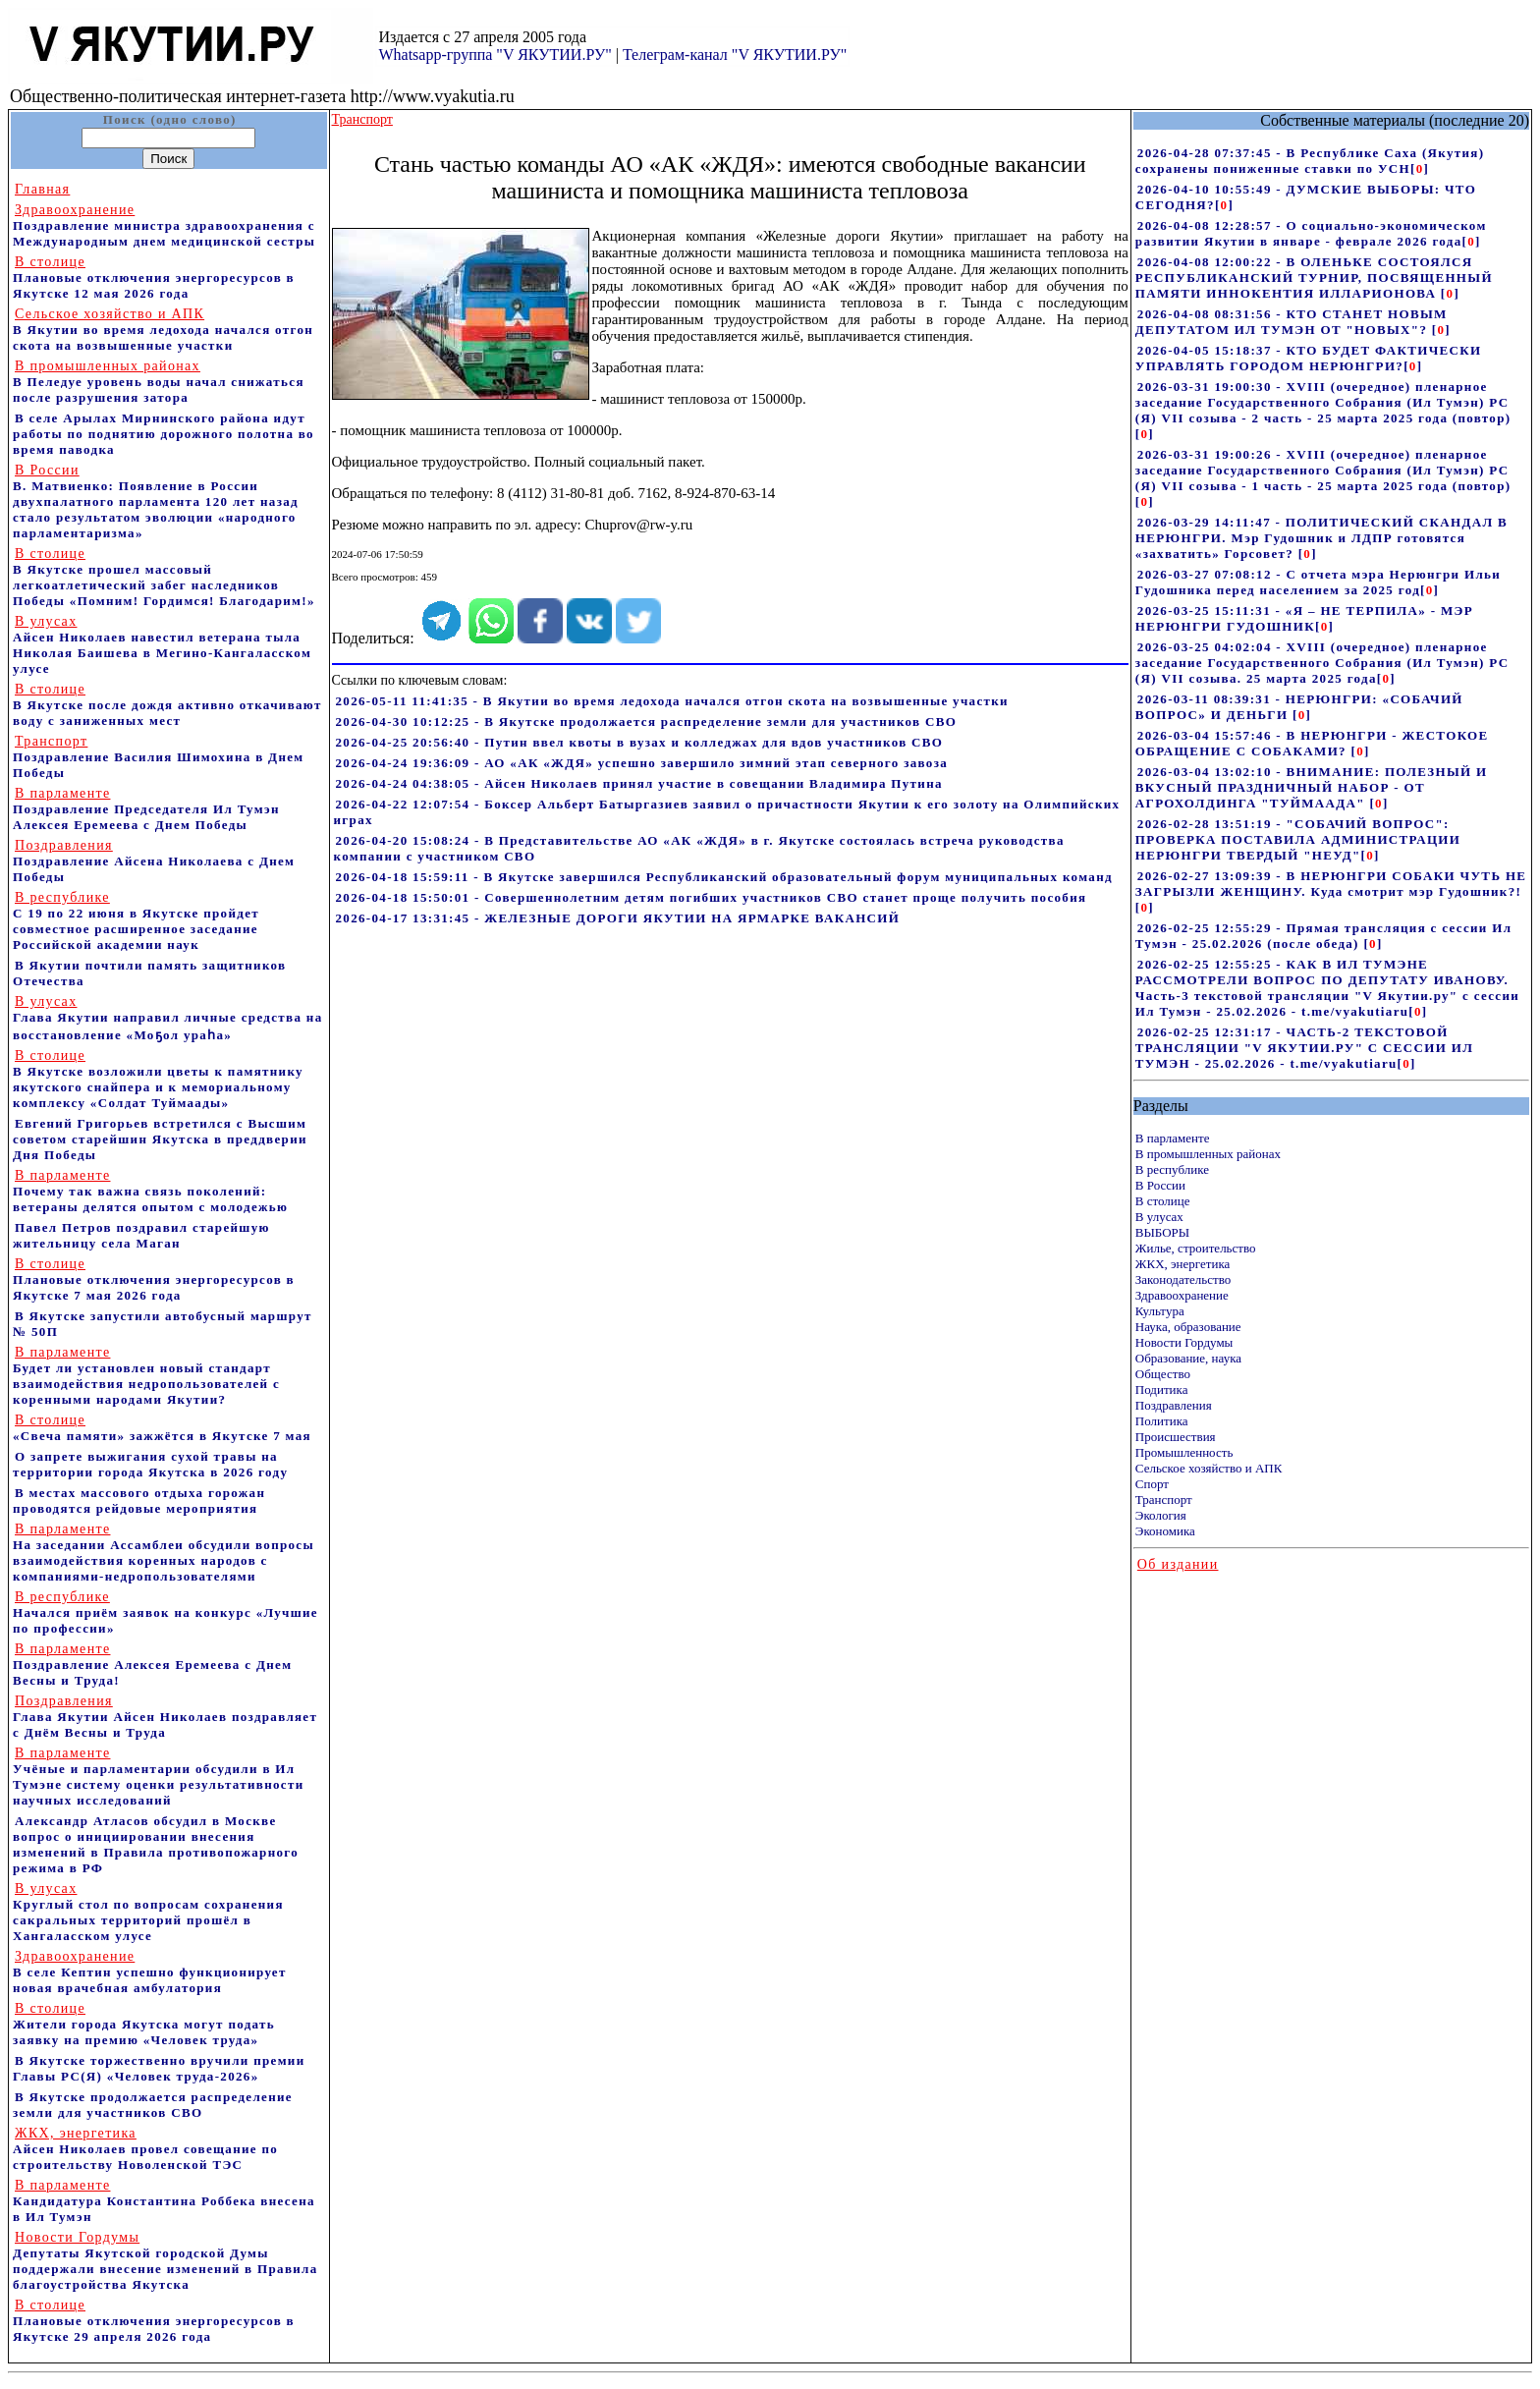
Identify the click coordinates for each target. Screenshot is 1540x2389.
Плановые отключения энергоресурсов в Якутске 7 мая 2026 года (154, 1279)
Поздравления (1173, 1405)
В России (1160, 1185)
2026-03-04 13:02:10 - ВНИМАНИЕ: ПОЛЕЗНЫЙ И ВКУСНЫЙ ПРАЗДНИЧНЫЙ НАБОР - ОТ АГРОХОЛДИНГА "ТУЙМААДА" (1311, 787)
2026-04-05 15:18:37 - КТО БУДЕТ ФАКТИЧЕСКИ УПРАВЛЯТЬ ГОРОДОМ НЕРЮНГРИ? (1308, 358)
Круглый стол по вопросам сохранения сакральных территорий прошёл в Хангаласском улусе (148, 1912)
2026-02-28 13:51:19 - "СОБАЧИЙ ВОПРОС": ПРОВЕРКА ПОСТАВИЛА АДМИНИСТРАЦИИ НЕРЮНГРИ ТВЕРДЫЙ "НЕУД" (1297, 839)
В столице (1162, 1201)
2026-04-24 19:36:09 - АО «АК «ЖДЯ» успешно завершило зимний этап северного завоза (642, 762)
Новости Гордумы (1184, 1342)
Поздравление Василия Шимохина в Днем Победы (158, 757)
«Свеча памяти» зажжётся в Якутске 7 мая (162, 1428)
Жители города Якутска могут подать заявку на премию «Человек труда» (144, 2024)
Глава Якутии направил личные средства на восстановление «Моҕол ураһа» (167, 1018)
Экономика (1165, 1531)
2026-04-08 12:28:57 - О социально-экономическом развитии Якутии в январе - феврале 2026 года (1311, 233)
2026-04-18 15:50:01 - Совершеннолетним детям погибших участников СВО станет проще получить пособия (711, 897)
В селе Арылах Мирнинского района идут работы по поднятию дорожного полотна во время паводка (163, 434)
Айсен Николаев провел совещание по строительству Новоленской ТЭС (145, 2149)
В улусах (1159, 1216)
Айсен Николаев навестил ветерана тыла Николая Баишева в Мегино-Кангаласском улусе (162, 645)
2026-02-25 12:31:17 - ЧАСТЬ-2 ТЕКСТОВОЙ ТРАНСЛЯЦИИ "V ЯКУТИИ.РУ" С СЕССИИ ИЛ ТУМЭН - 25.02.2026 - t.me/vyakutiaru (1304, 1048)
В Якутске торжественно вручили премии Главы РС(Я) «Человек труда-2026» (159, 2068)
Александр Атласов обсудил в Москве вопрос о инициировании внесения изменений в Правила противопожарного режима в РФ (156, 1844)
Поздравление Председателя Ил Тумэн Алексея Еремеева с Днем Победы (146, 809)
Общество (1162, 1373)
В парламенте (1172, 1138)
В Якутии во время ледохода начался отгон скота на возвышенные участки (163, 329)
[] (1419, 168)
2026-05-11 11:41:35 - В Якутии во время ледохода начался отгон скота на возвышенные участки (672, 701)
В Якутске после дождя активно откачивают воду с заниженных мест (167, 705)
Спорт (1152, 1483)
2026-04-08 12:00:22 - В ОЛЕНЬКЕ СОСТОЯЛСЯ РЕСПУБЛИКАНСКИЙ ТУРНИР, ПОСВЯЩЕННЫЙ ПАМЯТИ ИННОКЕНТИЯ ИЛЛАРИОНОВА (1314, 277)
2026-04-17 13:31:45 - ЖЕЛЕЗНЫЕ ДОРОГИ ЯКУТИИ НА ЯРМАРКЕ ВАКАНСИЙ (618, 918)
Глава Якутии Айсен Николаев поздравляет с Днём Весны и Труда (165, 1717)
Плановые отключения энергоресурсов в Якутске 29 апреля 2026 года (154, 2321)
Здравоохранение (1182, 1295)
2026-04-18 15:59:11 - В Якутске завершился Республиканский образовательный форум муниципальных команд (724, 876)
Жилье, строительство (1195, 1248)
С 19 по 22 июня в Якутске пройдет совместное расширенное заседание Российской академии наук (136, 921)
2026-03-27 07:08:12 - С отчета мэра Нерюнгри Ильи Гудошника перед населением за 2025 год (1318, 582)
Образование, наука (1188, 1358)
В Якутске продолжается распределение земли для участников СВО (153, 2104)
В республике (1172, 1169)
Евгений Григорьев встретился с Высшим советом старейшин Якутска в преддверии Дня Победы (160, 1139)
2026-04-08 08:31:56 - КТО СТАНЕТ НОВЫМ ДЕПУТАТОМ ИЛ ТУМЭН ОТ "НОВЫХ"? (1291, 321)
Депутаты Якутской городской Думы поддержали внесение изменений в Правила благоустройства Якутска (165, 2261)
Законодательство (1183, 1279)
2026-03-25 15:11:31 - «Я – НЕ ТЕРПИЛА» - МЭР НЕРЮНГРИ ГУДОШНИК (1304, 618)
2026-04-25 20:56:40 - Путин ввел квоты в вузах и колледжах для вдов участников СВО (640, 742)
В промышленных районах (1208, 1153)
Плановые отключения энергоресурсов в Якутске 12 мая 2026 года (154, 277)
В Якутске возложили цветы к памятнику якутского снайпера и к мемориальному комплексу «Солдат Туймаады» (158, 1079)
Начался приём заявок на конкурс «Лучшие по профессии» (165, 1612)
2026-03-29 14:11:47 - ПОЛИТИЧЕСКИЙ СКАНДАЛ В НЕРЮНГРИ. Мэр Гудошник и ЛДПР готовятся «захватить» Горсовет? (1321, 538)
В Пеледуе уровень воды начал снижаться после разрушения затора (158, 382)
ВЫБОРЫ (1162, 1232)
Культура (1159, 1311)
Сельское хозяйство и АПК (1209, 1468)
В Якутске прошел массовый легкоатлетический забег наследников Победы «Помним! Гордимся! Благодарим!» (164, 577)
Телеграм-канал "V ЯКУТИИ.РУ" (735, 54)
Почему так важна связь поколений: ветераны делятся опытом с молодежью (150, 1191)
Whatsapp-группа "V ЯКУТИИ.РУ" (494, 54)
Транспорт (1163, 1499)
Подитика (1161, 1389)
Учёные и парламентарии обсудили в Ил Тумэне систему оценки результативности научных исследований (158, 1776)
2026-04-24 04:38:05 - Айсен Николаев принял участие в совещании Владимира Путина (639, 783)
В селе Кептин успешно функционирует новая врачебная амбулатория (150, 1972)
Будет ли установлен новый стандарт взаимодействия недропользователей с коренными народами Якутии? (146, 1376)
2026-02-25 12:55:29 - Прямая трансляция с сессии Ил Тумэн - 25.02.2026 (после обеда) (1323, 935)
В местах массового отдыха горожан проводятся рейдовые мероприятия (139, 1500)
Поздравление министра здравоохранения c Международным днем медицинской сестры (164, 225)
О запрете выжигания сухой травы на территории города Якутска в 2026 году (150, 1464)
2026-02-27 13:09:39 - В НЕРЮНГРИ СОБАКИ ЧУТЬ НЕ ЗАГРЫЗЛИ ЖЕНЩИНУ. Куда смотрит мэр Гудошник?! (1331, 883)
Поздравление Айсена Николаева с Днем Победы (154, 861)
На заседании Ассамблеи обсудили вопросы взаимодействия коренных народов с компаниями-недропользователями (163, 1552)
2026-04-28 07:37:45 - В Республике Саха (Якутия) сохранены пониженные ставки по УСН (1309, 160)
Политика (1161, 1421)
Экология (1160, 1515)
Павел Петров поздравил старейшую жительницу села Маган (141, 1235)
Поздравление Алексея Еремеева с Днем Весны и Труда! (152, 1664)
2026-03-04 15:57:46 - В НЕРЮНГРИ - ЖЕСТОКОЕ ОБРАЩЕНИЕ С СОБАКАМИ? (1312, 743)
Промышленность (1184, 1452)
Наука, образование (1188, 1326)
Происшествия (1175, 1436)
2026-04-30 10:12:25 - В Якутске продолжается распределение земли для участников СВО (647, 721)
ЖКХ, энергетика (1182, 1263)
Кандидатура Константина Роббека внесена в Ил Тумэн (164, 2201)
